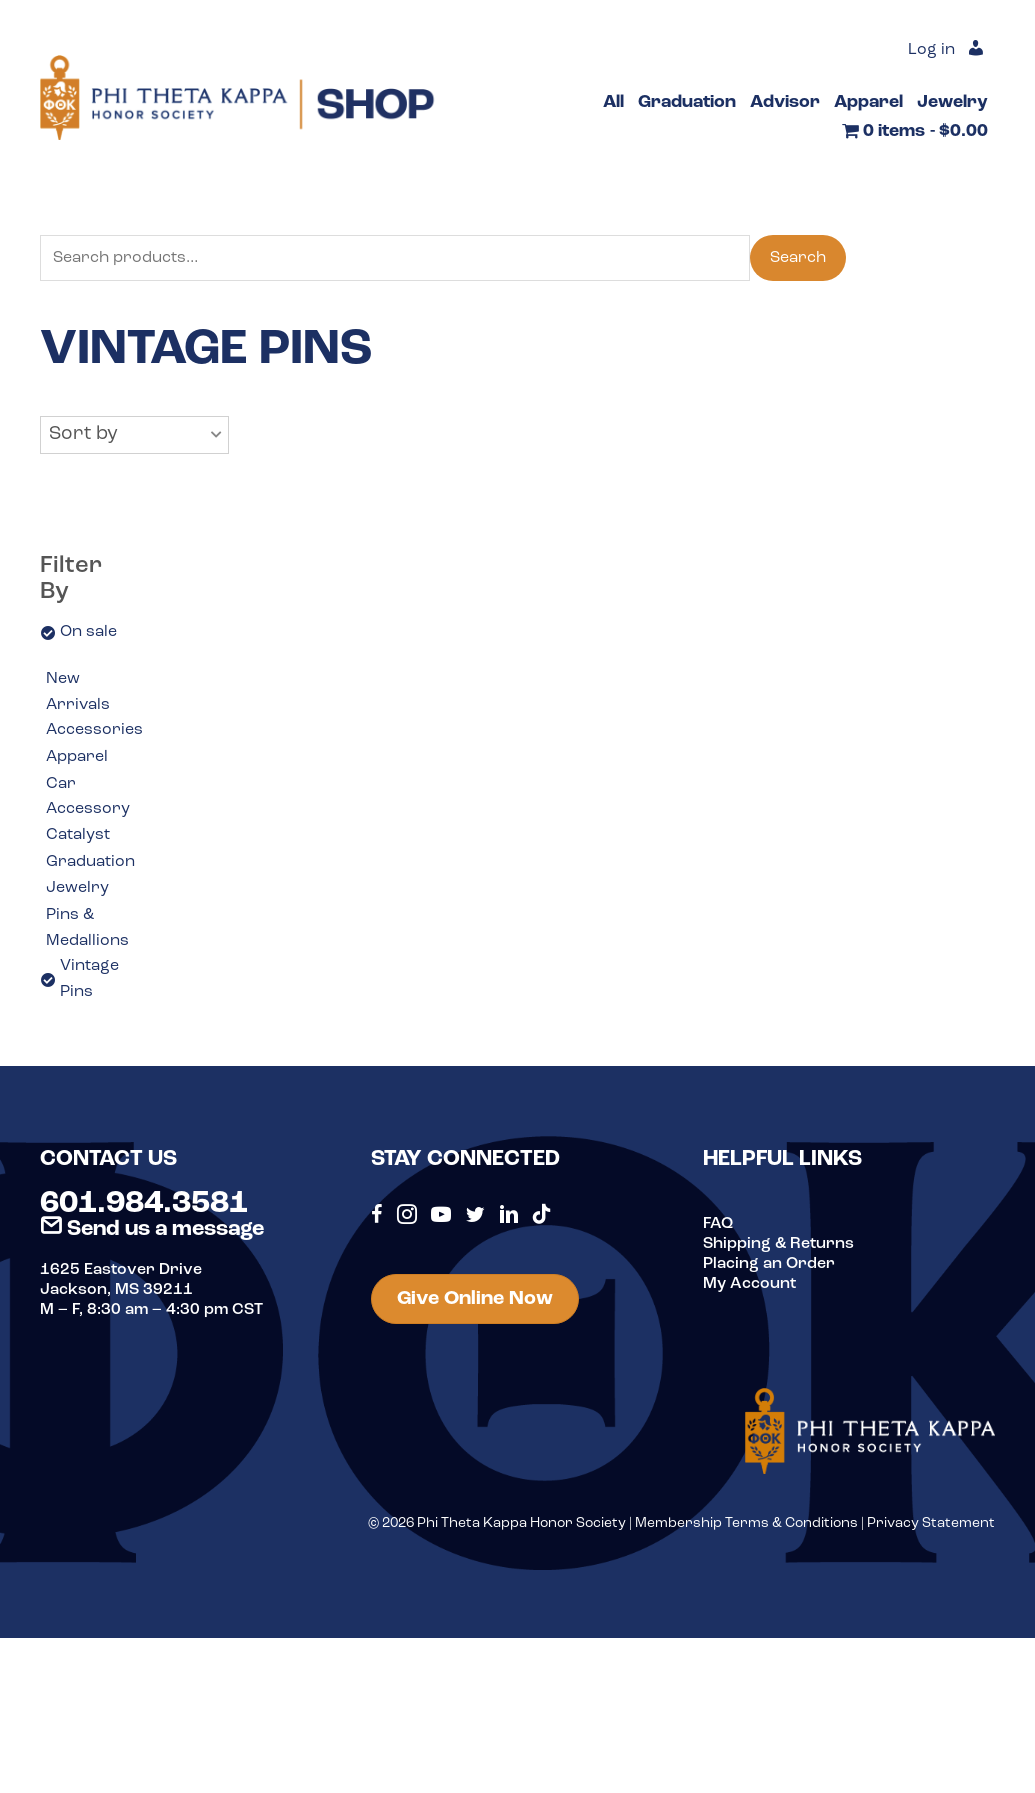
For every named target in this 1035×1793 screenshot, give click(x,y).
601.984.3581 (144, 1204)
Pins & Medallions (87, 928)
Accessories (94, 730)
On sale (88, 632)
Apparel (77, 757)
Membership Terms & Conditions (746, 1523)
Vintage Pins (89, 979)
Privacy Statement (931, 1523)
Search (798, 258)
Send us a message (152, 1229)
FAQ (718, 1224)
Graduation (90, 862)
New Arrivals (78, 692)
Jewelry (77, 888)
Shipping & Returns (778, 1244)
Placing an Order (769, 1264)
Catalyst (78, 835)
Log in (931, 50)
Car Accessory (88, 797)
